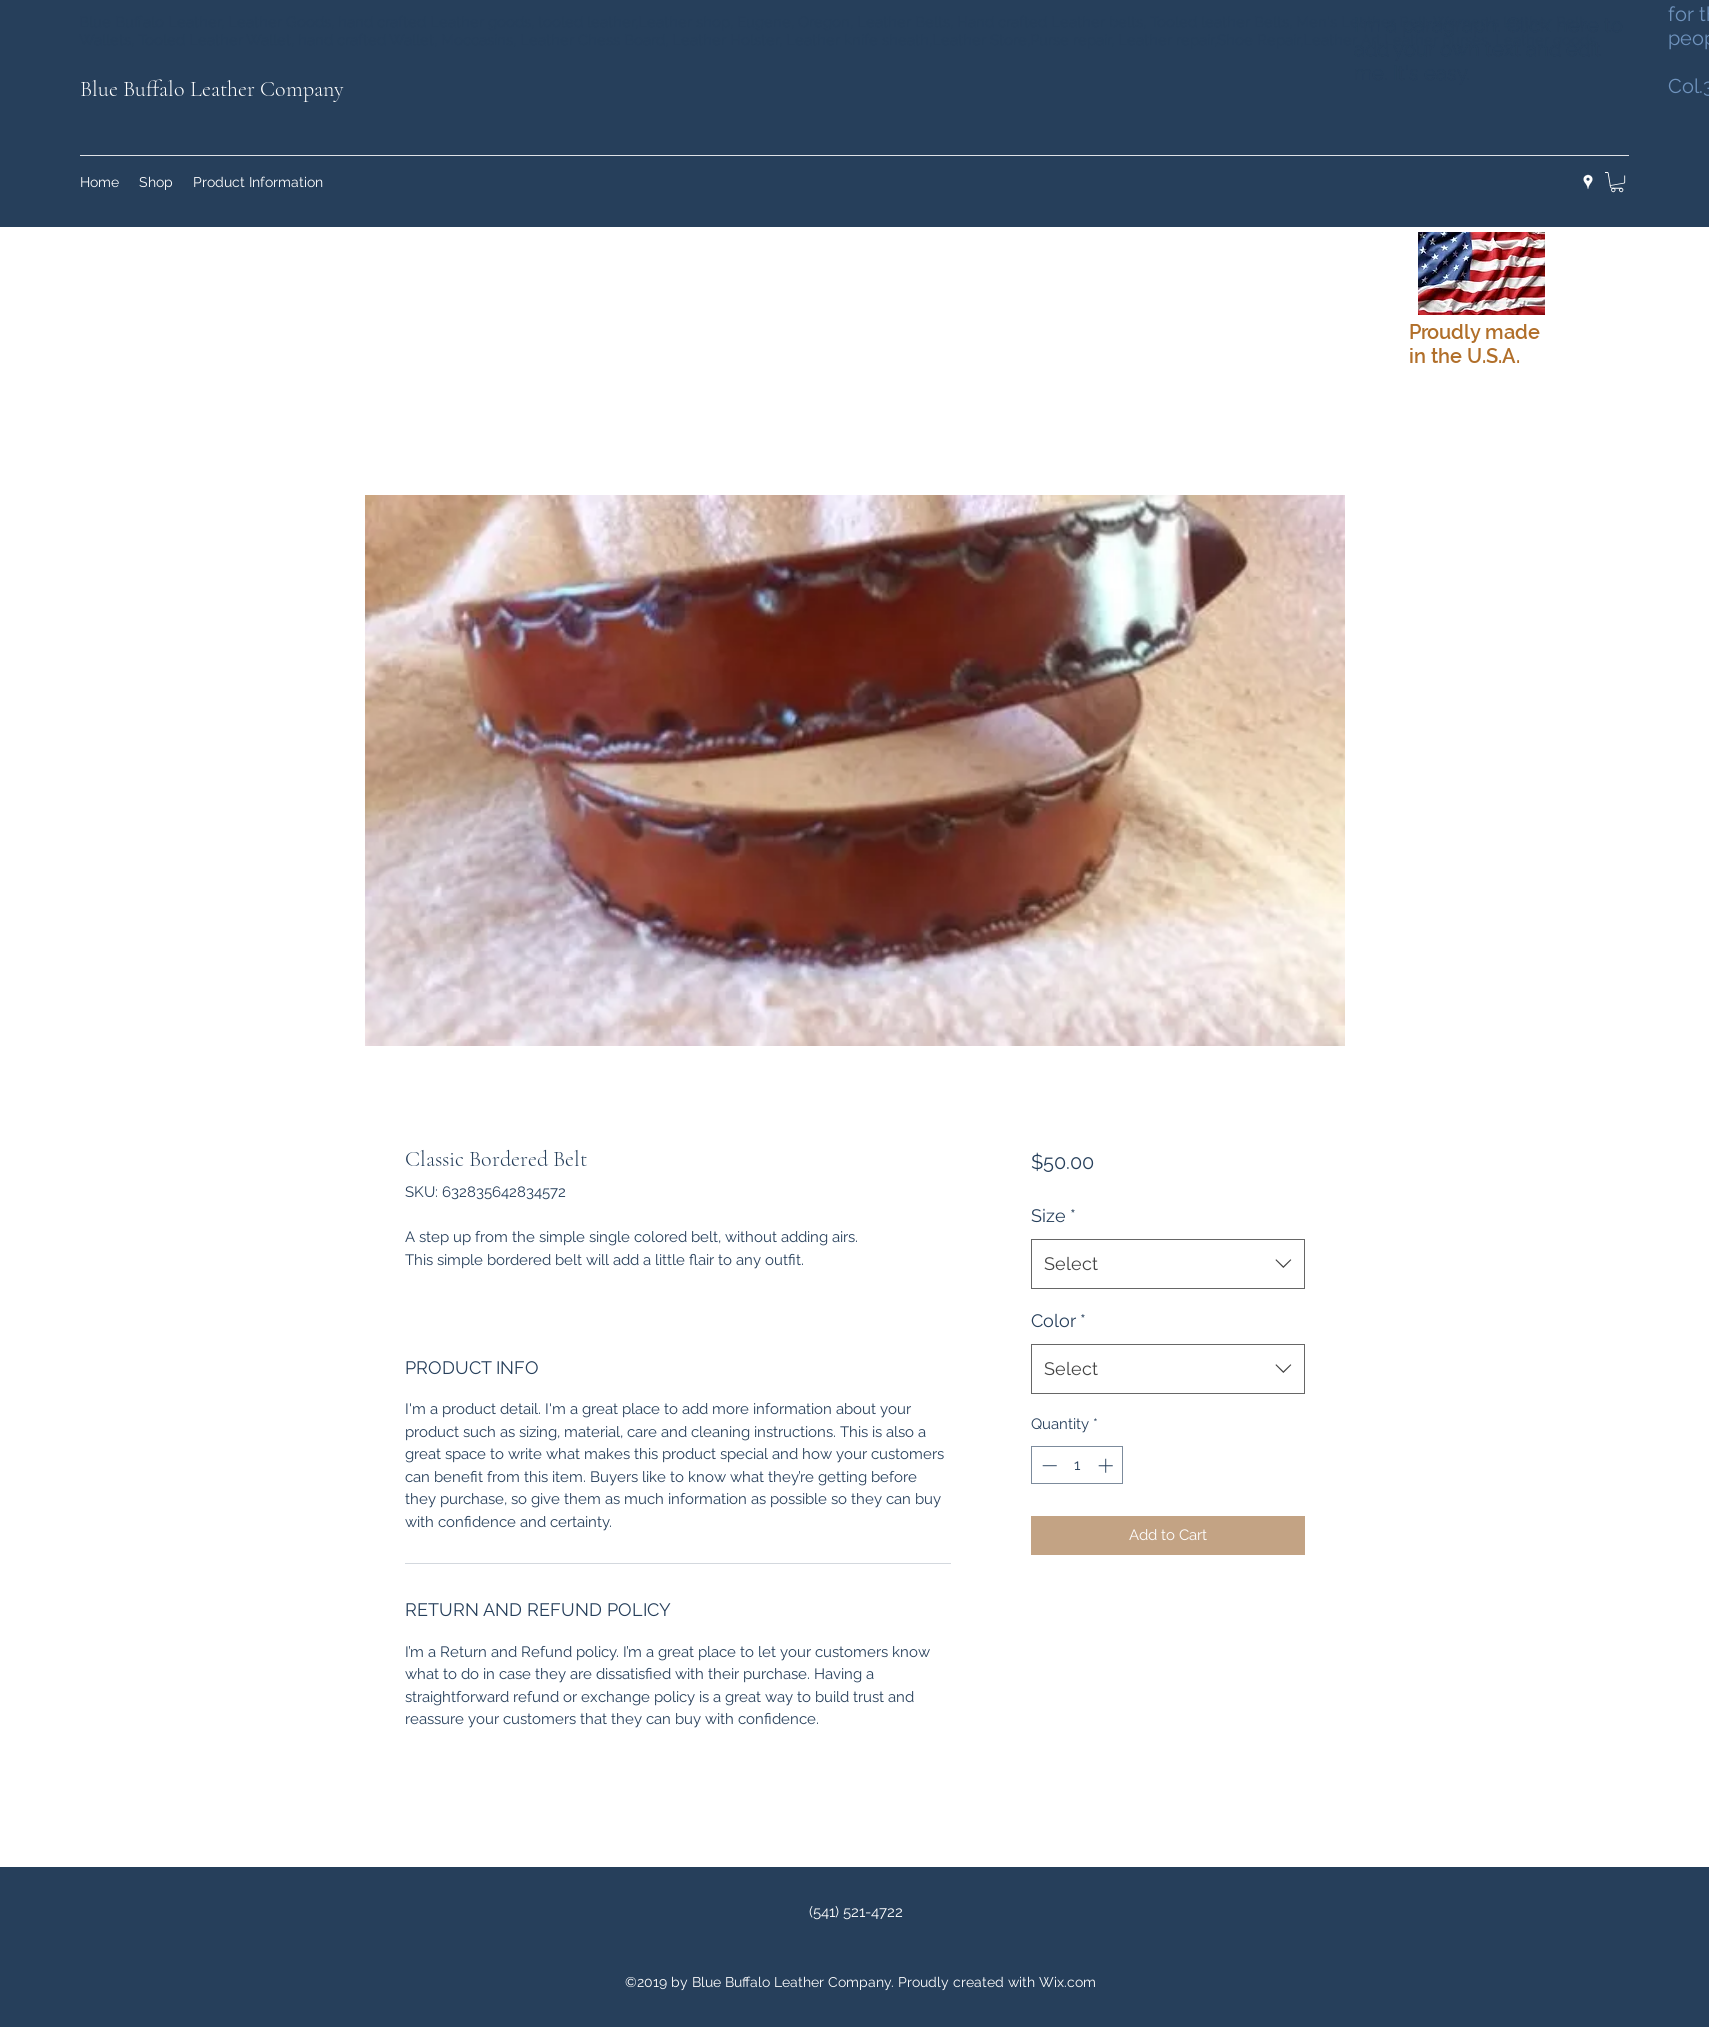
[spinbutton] (1077, 1465)
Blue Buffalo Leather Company (212, 89)
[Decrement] (1047, 1465)
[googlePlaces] (1588, 182)
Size (1053, 1215)
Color (1058, 1320)
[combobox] (1167, 1264)
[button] (1617, 182)
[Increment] (1107, 1465)
